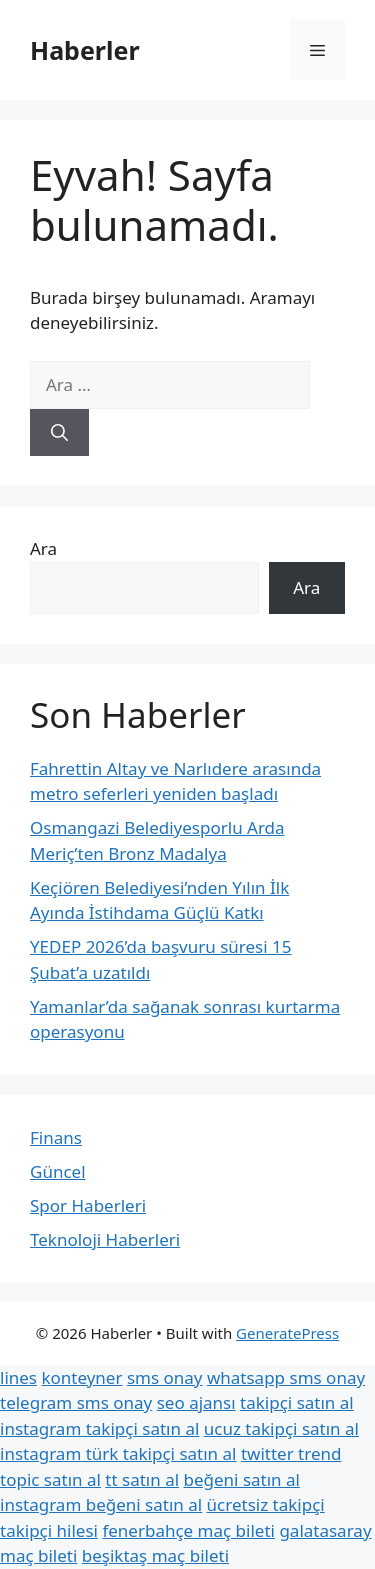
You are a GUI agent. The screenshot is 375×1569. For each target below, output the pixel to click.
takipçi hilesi (49, 1530)
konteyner (81, 1377)
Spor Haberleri (88, 1205)
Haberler (85, 50)
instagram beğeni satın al (101, 1504)
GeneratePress (287, 1333)
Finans (56, 1137)
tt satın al (142, 1479)
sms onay (165, 1377)
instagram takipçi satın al (99, 1428)
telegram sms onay (76, 1402)
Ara (43, 548)
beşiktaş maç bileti (155, 1555)
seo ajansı (196, 1402)
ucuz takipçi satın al (281, 1428)
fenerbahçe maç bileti (188, 1530)
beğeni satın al (242, 1479)
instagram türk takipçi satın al (118, 1453)
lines (18, 1377)
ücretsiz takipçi (266, 1504)
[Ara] (59, 433)
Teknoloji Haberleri (105, 1239)
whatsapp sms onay (286, 1377)
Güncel (58, 1171)
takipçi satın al (297, 1402)
